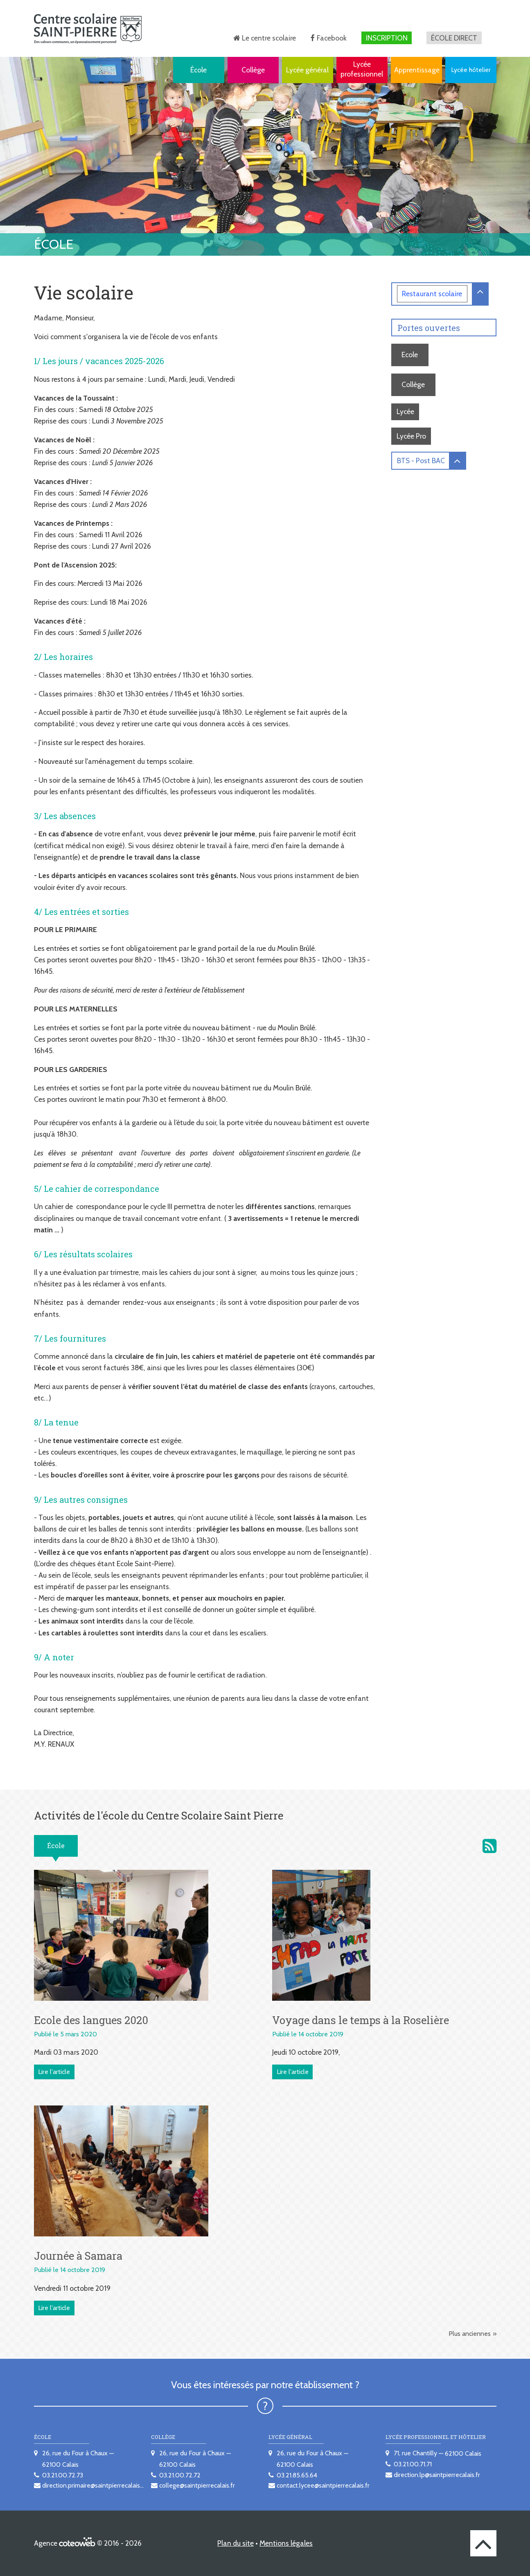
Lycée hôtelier (471, 70)
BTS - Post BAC (421, 460)
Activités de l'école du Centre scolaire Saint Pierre (489, 1846)
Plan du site (235, 2543)
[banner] (88, 28)
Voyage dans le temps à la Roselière (360, 2020)
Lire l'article (54, 2072)
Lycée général (307, 69)
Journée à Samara (78, 2256)
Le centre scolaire (269, 38)
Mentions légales (286, 2543)
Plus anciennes (470, 2333)
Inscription (387, 38)
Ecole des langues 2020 (91, 2020)
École (198, 69)
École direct (454, 38)
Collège (253, 69)
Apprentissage (417, 69)
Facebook (332, 38)
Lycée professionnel (362, 69)
